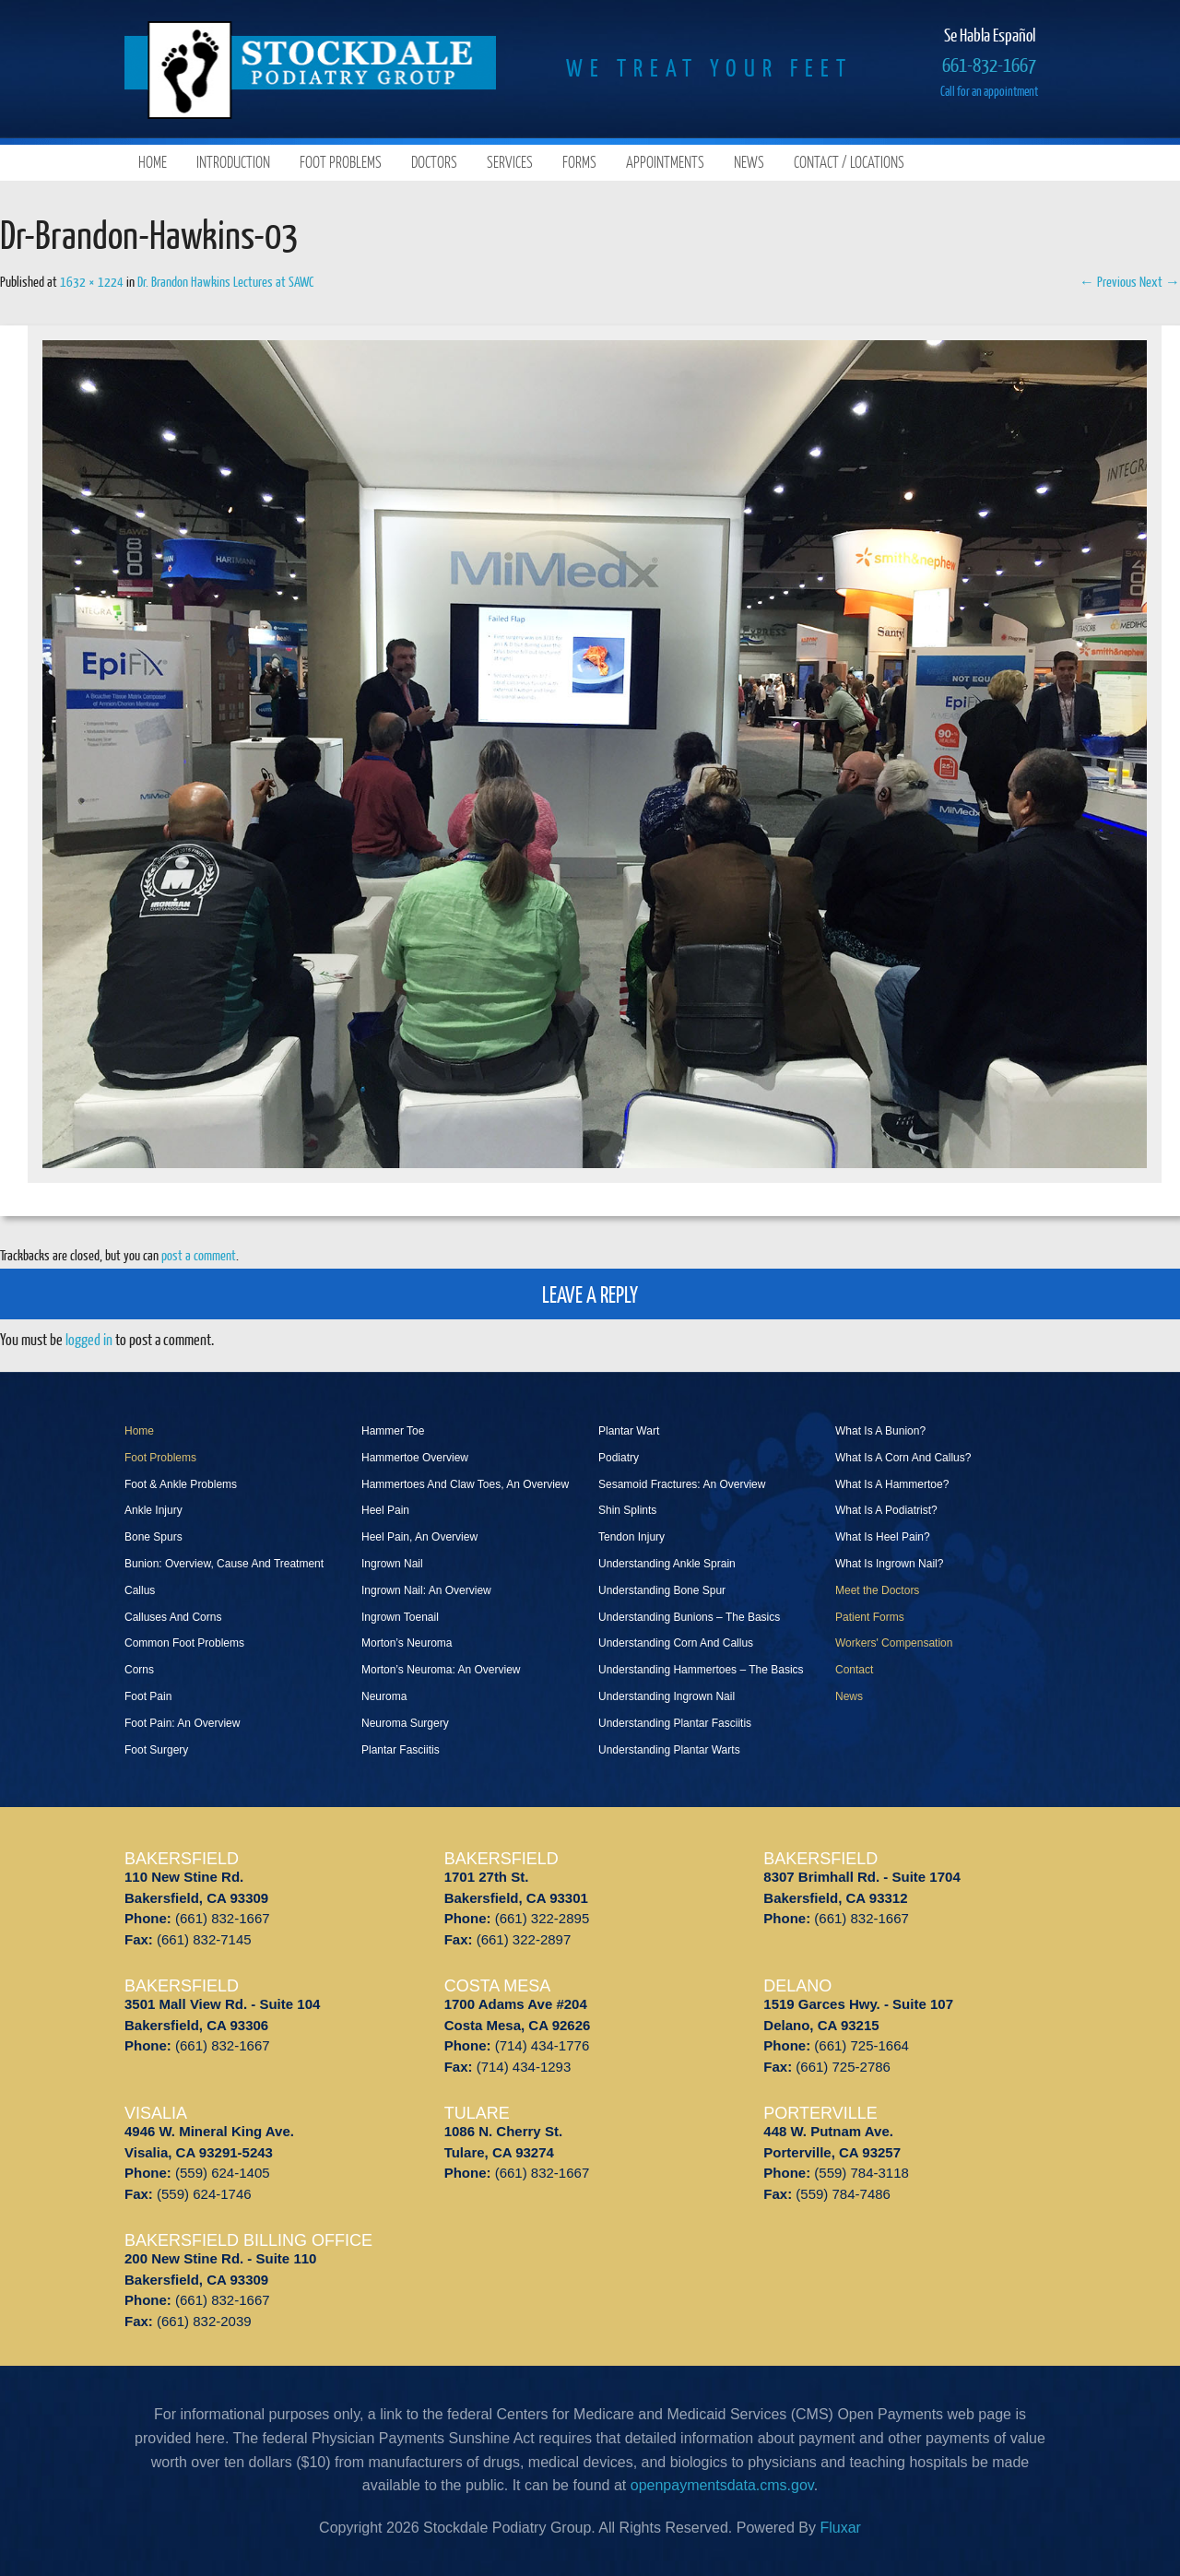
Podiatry (618, 1457)
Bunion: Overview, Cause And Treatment (224, 1563)
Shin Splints (627, 1510)
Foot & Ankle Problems (180, 1484)
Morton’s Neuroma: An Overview (441, 1669)
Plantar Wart (628, 1430)
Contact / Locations (849, 161)
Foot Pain (147, 1696)
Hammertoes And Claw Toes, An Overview (465, 1484)
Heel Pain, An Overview (419, 1536)
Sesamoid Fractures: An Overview (681, 1484)
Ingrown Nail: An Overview (426, 1590)
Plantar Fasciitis (400, 1749)
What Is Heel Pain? (882, 1536)
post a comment (198, 1255)
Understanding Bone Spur (662, 1590)
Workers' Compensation (893, 1643)
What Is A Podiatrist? (886, 1510)
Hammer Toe (392, 1430)
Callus (139, 1590)
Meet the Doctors (877, 1590)
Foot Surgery (156, 1749)
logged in (88, 1339)
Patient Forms (869, 1617)
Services (510, 161)
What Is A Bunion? (880, 1430)
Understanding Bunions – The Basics (689, 1617)
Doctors (434, 161)
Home (152, 161)
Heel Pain (385, 1510)
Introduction (233, 161)
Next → (1159, 281)
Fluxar (840, 2527)
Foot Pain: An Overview (182, 1723)
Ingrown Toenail (400, 1617)
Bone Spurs (153, 1536)
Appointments (665, 161)
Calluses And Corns (172, 1617)
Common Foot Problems (184, 1643)
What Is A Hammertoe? (892, 1484)
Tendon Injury (631, 1536)
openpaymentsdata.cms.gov (722, 2485)
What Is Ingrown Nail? (889, 1563)
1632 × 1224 (92, 281)
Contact (854, 1669)
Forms (579, 161)
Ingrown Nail (392, 1563)
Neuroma (384, 1696)
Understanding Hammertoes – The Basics (701, 1669)
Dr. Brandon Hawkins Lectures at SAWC (225, 281)
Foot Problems (341, 161)
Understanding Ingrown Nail (666, 1696)
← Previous (1108, 281)
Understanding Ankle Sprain (667, 1563)
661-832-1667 (989, 64)
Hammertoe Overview (414, 1457)
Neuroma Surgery (405, 1723)
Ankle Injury (153, 1510)
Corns (139, 1669)
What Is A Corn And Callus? (903, 1457)
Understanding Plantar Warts (669, 1749)
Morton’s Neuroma (406, 1643)
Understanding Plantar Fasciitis (674, 1723)
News (749, 161)
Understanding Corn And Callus (675, 1643)
